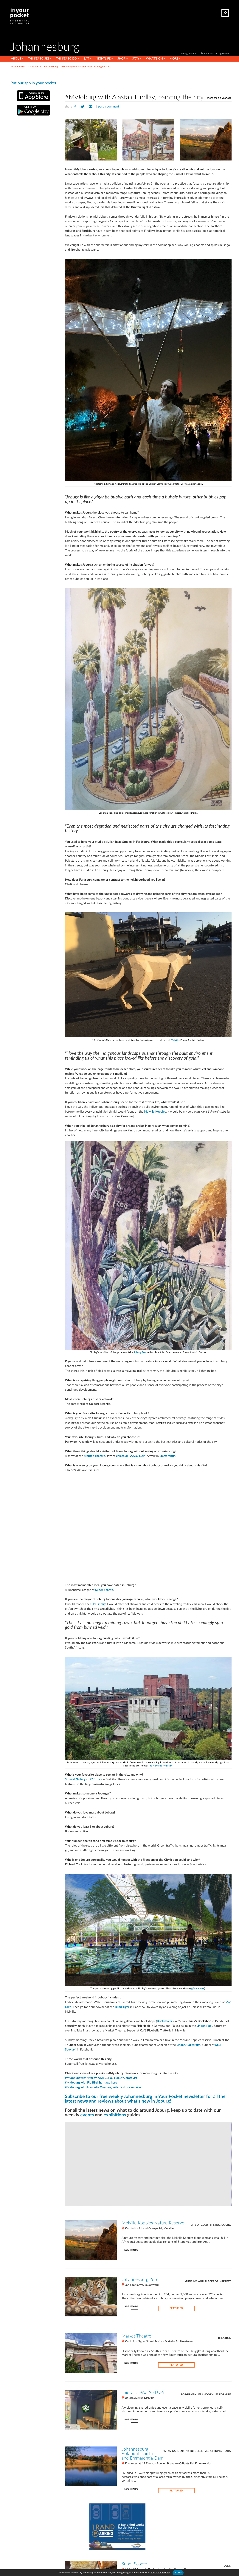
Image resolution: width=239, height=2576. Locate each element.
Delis (227, 2566)
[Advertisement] (148, 80)
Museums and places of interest (207, 2281)
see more (131, 2249)
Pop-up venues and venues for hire (206, 2394)
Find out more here (160, 2573)
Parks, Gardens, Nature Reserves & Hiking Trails (196, 2451)
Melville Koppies (155, 1111)
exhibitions (115, 2115)
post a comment (108, 106)
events (87, 2115)
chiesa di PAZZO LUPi (130, 1455)
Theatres (224, 2338)
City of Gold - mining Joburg (211, 2225)
